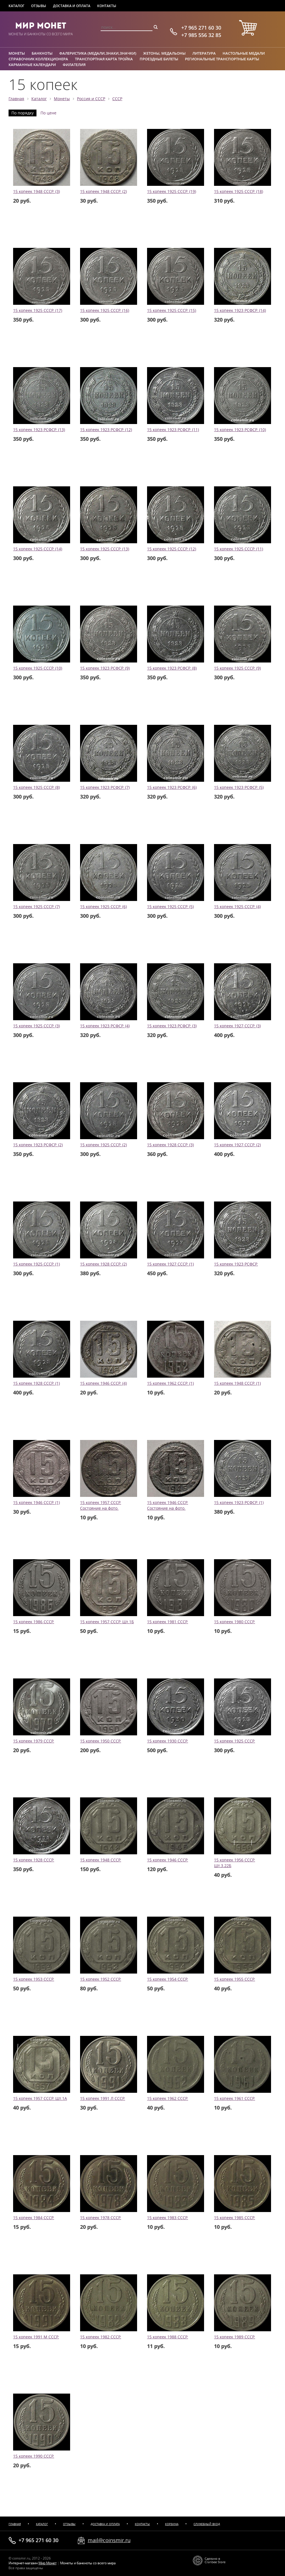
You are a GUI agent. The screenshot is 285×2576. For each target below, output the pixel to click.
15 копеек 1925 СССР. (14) (37, 549)
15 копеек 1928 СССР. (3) (170, 1144)
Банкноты (42, 53)
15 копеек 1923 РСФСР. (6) (172, 787)
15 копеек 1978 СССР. (100, 2217)
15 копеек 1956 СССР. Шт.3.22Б (234, 1862)
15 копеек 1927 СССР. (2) (237, 1144)
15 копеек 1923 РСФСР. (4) (105, 1025)
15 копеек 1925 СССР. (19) (171, 191)
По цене (48, 113)
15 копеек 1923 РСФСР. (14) (240, 310)
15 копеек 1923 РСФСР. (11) (173, 429)
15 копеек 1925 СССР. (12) (171, 549)
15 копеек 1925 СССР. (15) (171, 310)
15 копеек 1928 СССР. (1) (36, 1383)
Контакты (106, 5)
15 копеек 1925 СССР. (234, 1741)
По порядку (22, 113)
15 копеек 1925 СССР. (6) (103, 906)
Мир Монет (40, 25)
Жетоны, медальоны (164, 53)
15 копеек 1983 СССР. (167, 2217)
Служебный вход (207, 2524)
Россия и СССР (91, 98)
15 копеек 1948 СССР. (100, 1860)
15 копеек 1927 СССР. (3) (237, 1025)
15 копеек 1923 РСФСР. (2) (38, 1144)
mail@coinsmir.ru (109, 2540)
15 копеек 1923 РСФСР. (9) (105, 668)
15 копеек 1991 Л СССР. (102, 2098)
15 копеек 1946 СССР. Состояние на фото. (167, 1505)
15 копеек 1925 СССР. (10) (37, 668)
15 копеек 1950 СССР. (100, 1741)
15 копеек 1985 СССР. (234, 2217)
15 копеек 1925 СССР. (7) (36, 906)
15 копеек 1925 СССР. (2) (103, 1144)
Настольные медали (244, 53)
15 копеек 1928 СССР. (33, 1860)
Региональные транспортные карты (222, 58)
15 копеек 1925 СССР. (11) (238, 549)
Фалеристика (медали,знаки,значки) (97, 53)
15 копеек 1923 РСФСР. (236, 1264)
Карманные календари (32, 64)
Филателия (74, 64)
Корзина (171, 2524)
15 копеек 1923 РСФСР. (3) (172, 1025)
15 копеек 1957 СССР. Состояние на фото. (100, 1505)
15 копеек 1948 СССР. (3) (36, 191)
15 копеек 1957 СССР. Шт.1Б (107, 1621)
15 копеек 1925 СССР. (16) (104, 310)
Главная (16, 98)
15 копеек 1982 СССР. (100, 2337)
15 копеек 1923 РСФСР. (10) (240, 429)
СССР (117, 98)
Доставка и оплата (71, 5)
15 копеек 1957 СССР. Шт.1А (40, 2098)
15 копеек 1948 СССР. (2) (103, 191)
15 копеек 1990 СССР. (33, 2456)
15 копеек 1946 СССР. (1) (36, 1502)
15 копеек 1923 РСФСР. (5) (239, 787)
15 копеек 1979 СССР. (33, 1741)
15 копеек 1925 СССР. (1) (36, 1264)
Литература (204, 53)
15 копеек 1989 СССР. (234, 2337)
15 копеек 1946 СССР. (167, 1860)
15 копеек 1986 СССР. (33, 1621)
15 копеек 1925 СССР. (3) (36, 1025)
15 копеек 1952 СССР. (100, 1979)
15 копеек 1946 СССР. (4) (103, 1383)
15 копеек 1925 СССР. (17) (37, 310)
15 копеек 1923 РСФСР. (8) (172, 668)
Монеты (17, 53)
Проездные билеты (159, 58)
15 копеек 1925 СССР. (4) (237, 906)
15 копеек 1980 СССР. (234, 1621)
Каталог (16, 5)
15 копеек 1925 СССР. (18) (238, 191)
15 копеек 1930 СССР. (167, 1741)
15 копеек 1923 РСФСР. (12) (106, 429)
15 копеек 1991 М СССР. (36, 2337)
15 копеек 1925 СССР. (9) (237, 668)
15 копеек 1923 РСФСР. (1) (239, 1502)
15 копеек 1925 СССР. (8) (36, 787)
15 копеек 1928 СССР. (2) (103, 1264)
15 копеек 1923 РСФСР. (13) (39, 429)
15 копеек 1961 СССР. (234, 2098)
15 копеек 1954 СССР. (167, 1979)
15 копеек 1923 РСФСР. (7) (105, 787)
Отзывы (38, 5)
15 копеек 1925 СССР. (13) (104, 549)
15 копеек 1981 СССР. (167, 1621)
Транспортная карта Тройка (104, 58)
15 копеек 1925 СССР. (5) (170, 906)
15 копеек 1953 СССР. (33, 1979)
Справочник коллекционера (38, 58)
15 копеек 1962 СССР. (167, 2098)
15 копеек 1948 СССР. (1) (237, 1383)
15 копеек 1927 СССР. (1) (170, 1264)
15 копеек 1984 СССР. (33, 2217)
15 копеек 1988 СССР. (167, 2337)
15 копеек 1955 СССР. (234, 1979)
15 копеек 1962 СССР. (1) (170, 1383)
